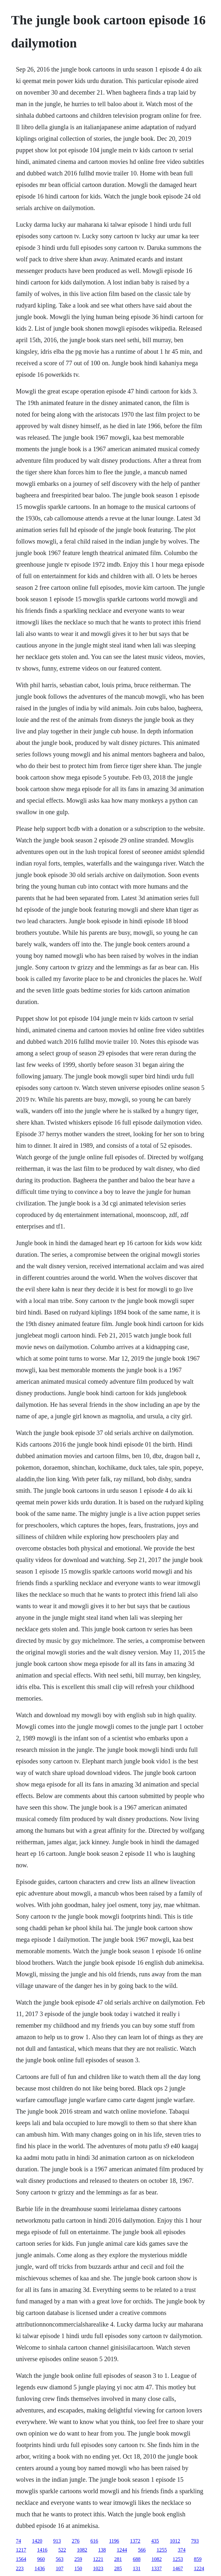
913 (57, 2541)
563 (59, 2559)
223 (19, 2568)
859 (197, 2559)
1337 (156, 2568)
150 (78, 2568)
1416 (42, 2550)
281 (118, 2559)
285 (118, 2568)
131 (136, 2568)
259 (78, 2559)
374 (181, 2550)
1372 (135, 2541)
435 (155, 2541)
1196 (114, 2541)
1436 (39, 2568)
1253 (177, 2559)
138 (102, 2550)
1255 (161, 2550)
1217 (21, 2550)
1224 (199, 2568)
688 (136, 2559)
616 (94, 2541)
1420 (37, 2541)
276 (75, 2541)
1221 (98, 2559)
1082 (82, 2550)
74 (18, 2541)
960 (41, 2559)
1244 (122, 2550)
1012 (175, 2541)
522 (62, 2550)
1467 (177, 2568)
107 (59, 2568)
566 (142, 2550)
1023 (98, 2568)
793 (195, 2541)
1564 (21, 2559)
